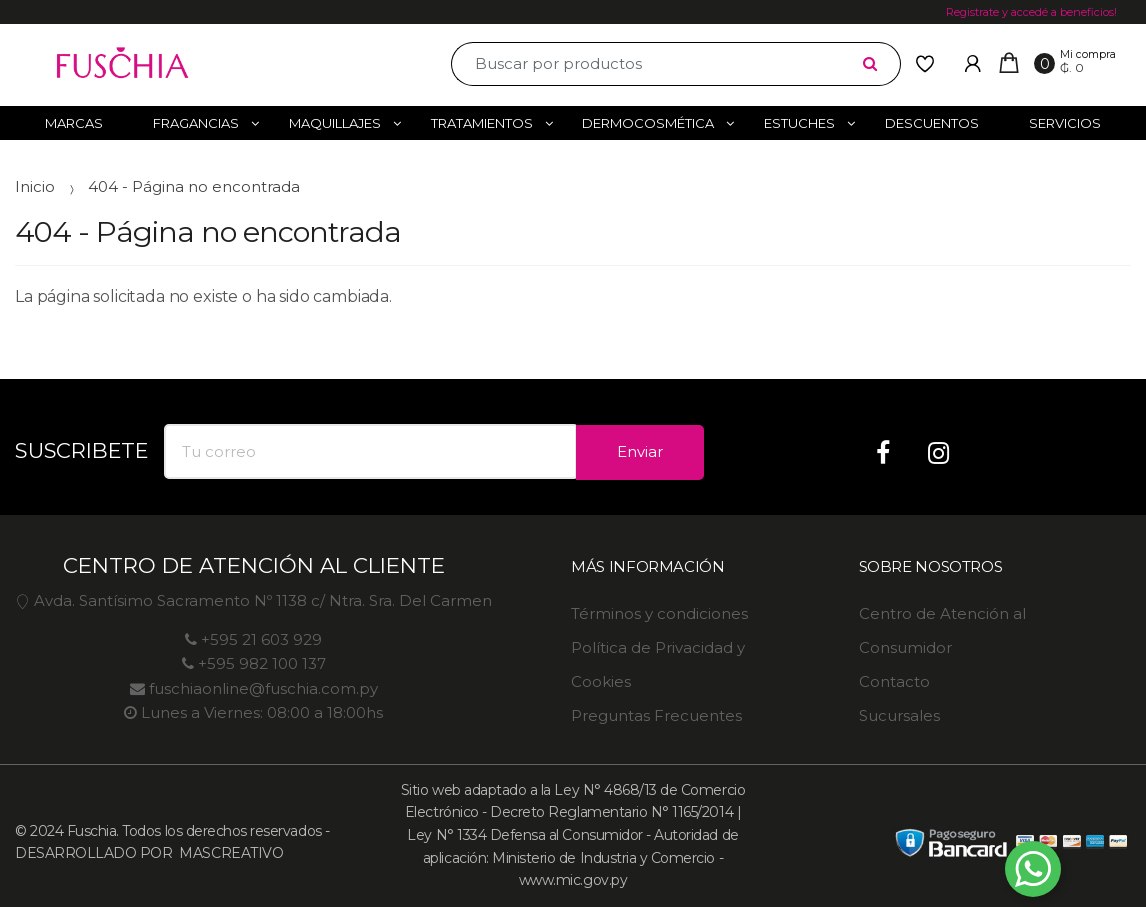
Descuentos (932, 123)
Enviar (640, 451)
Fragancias (196, 123)
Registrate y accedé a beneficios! (1031, 12)
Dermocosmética (648, 123)
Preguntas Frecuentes (656, 715)
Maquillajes (335, 123)
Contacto (894, 681)
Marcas (74, 123)
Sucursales (899, 715)
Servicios (1065, 123)
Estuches (799, 123)
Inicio (35, 186)
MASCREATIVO (229, 853)
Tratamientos (482, 123)
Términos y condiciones (659, 613)
